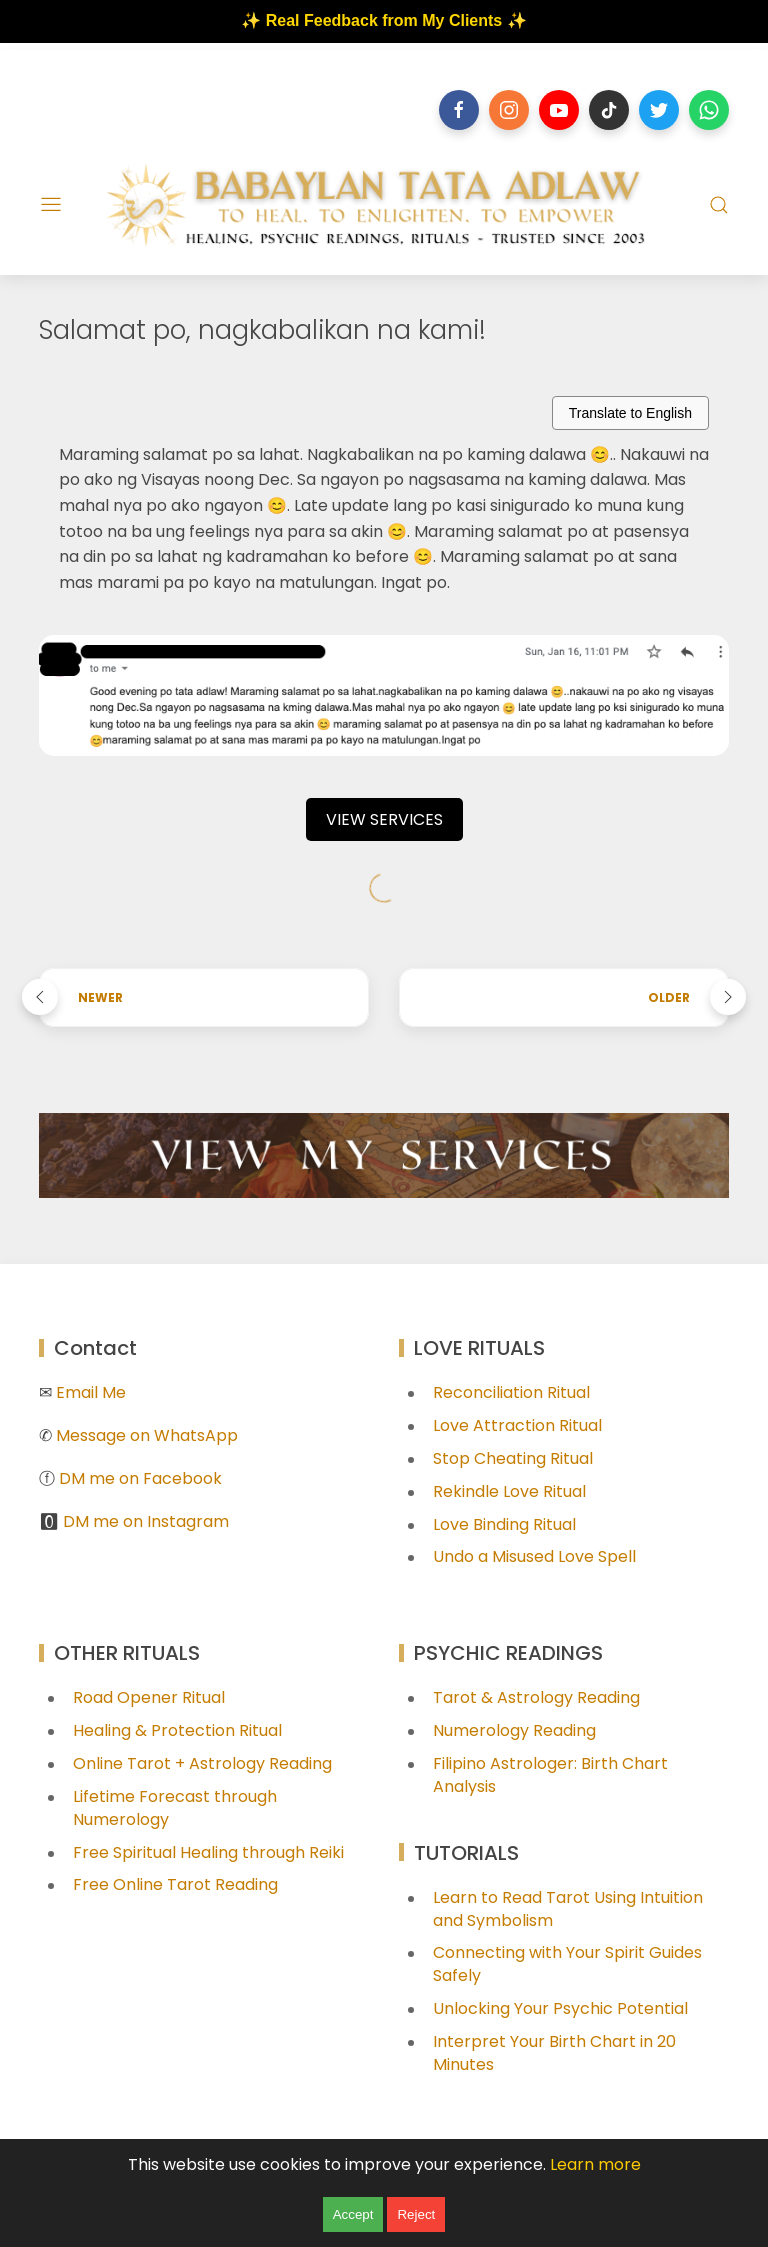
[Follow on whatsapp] (709, 110)
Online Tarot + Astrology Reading (202, 1763)
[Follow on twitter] (659, 110)
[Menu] (51, 205)
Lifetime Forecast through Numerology (175, 1808)
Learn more (595, 2164)
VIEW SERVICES (384, 819)
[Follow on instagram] (509, 110)
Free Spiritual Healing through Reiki (208, 1852)
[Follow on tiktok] (609, 110)
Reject (416, 2214)
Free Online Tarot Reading (175, 1884)
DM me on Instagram (146, 1521)
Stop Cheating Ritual (513, 1458)
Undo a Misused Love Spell (534, 1556)
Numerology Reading (514, 1730)
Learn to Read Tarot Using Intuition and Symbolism (568, 1909)
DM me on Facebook (140, 1478)
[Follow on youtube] (559, 110)
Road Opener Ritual (149, 1697)
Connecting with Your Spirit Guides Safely (567, 1964)
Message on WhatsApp (147, 1435)
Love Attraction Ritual (517, 1425)
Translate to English (630, 413)
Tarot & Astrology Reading (536, 1697)
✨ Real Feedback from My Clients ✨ (383, 20)
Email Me (91, 1392)
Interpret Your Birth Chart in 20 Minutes (554, 2053)
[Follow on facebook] (459, 110)
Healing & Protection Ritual (177, 1730)
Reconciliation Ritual (511, 1392)
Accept (353, 2214)
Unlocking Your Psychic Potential (560, 2008)
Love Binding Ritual (504, 1524)
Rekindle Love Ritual (509, 1491)
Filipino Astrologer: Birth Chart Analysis (550, 1775)
